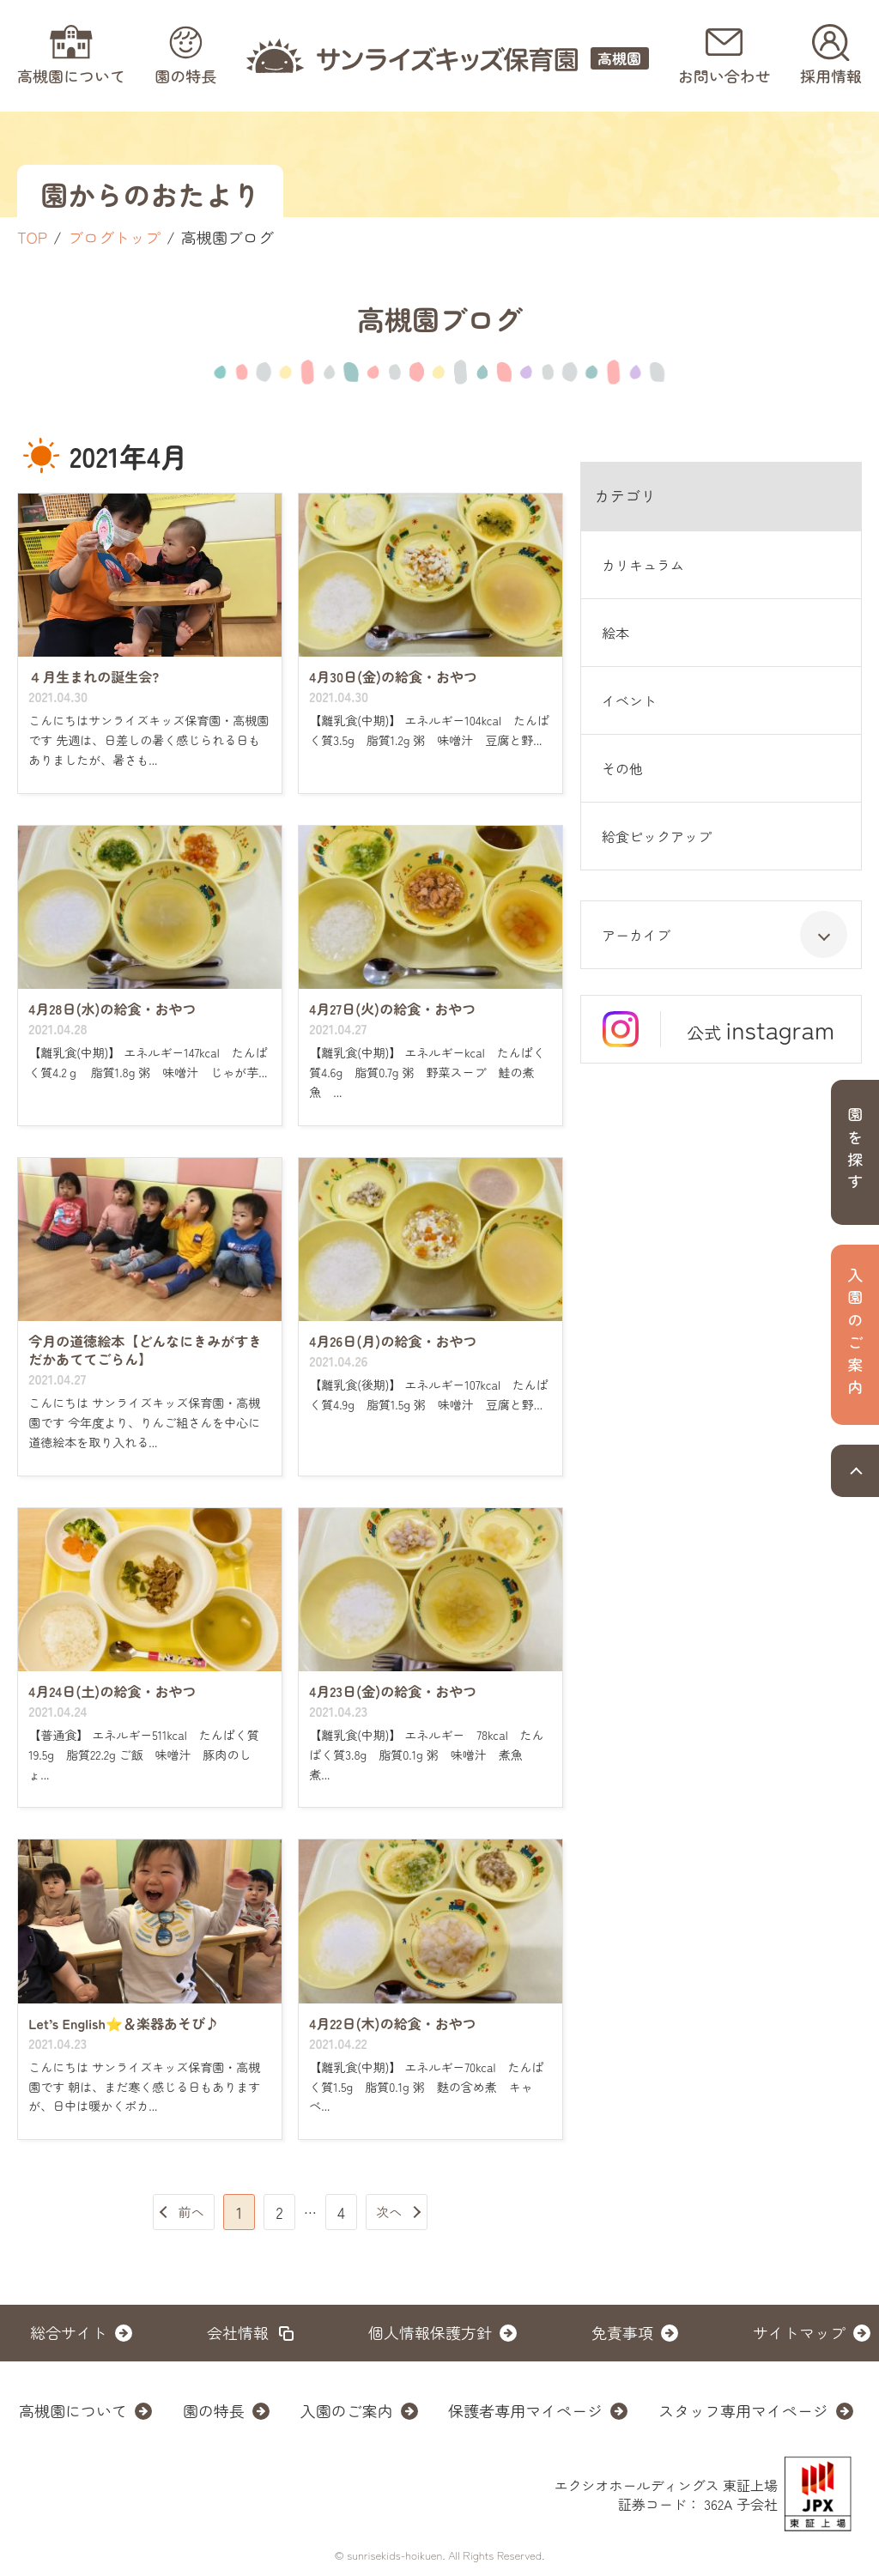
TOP (32, 237)
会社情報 (238, 2332)
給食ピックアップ (657, 836)
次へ (389, 2212)
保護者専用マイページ (525, 2410)
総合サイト (68, 2332)
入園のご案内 (346, 2410)
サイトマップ (799, 2332)
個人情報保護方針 (430, 2332)
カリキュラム (643, 565)
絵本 (615, 632)
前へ (191, 2212)
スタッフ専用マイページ (743, 2410)
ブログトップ (114, 237)
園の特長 (214, 2410)
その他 (622, 768)
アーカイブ (724, 934)
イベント (629, 700)
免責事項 (622, 2332)
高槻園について (73, 2410)
